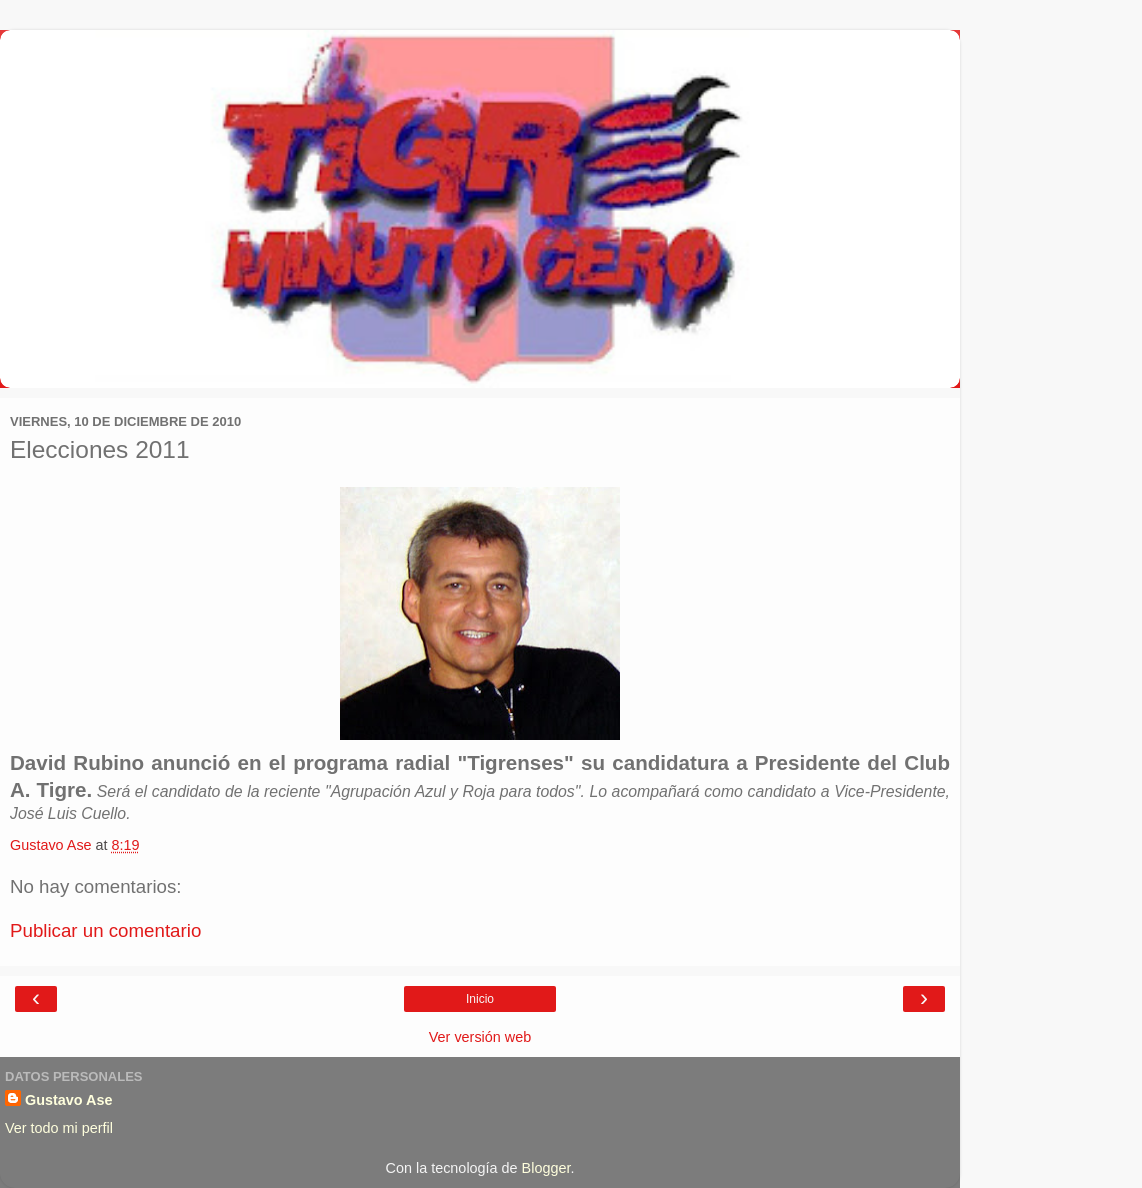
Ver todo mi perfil (59, 1128)
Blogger (546, 1168)
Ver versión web (480, 1037)
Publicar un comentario (105, 930)
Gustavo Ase (68, 1100)
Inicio (480, 999)
